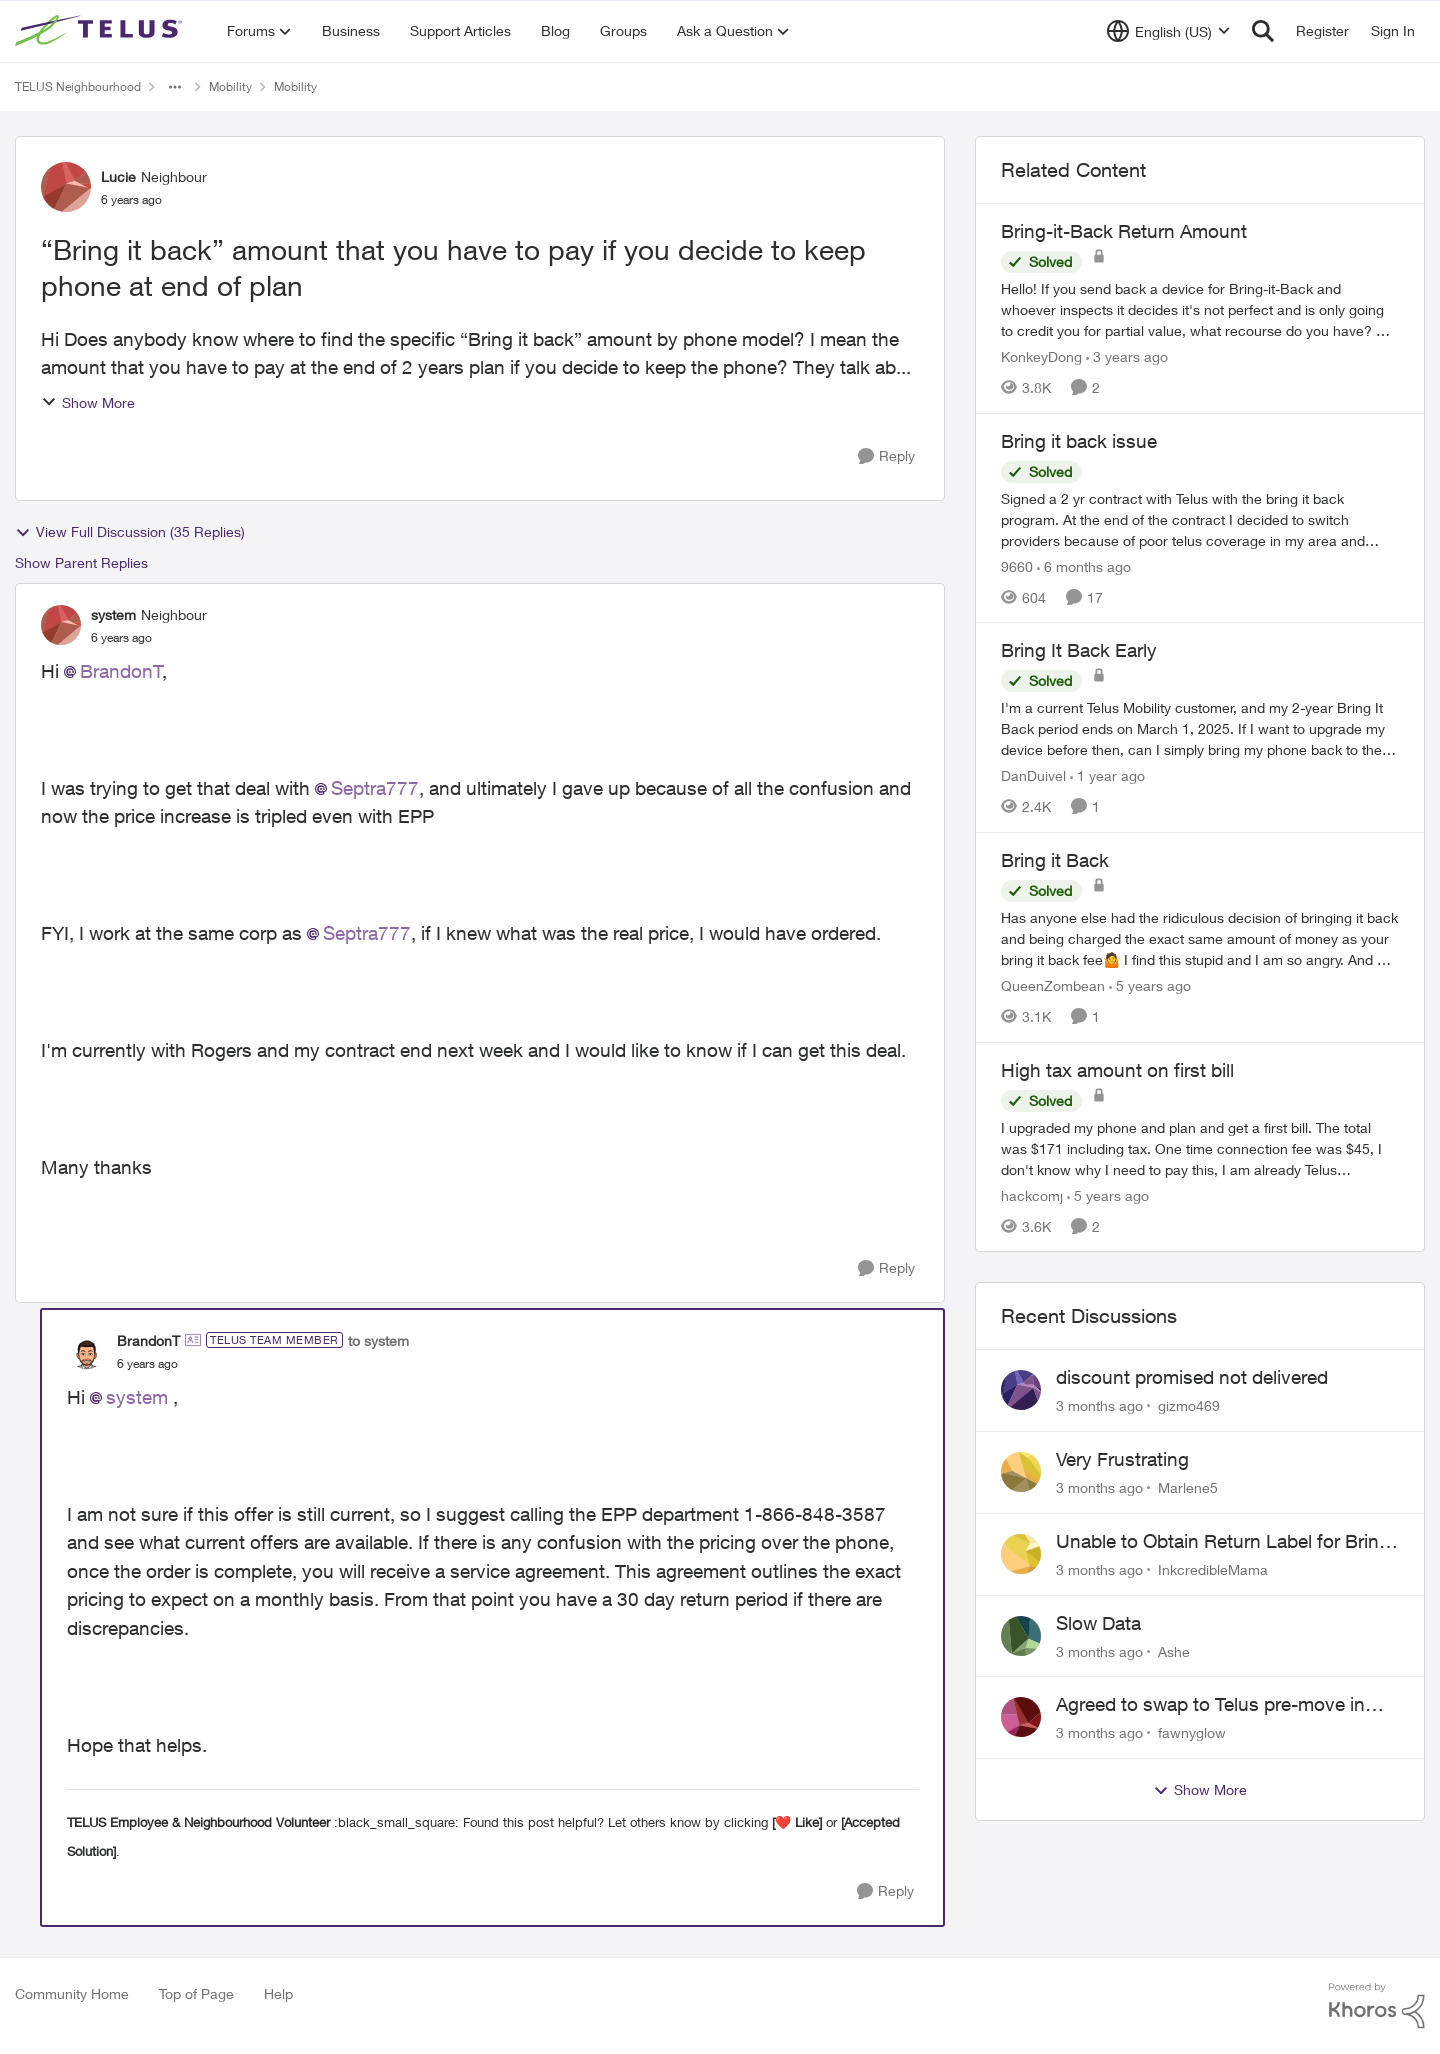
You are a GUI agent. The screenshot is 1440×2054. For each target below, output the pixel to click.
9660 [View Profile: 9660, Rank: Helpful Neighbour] (1017, 565)
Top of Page (196, 1993)
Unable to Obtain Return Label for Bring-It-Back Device (1226, 1542)
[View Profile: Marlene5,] (1021, 1472)
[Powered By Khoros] (1377, 2006)
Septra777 (375, 788)
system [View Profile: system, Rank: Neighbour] (113, 614)
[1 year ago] (1107, 775)
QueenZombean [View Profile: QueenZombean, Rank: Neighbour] (1053, 985)
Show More (88, 402)
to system (378, 1340)
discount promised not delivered (1192, 1377)
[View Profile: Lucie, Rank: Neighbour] (66, 187)
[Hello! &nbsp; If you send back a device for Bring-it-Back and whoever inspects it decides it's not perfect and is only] (1200, 309)
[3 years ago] (1127, 356)
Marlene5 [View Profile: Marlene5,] (1188, 1487)
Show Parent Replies (81, 562)
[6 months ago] (1084, 565)
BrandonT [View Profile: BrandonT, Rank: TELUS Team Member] (148, 1340)
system (137, 1397)
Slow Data (1098, 1623)
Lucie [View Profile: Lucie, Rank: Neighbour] (118, 176)
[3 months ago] (1099, 1405)
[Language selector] (1168, 31)
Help (278, 1993)
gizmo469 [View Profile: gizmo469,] (1189, 1405)
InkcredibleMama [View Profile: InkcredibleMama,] (1213, 1569)
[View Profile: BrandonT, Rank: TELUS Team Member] (87, 1351)
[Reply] (886, 456)
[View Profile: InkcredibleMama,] (1021, 1554)
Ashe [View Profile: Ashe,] (1174, 1650)
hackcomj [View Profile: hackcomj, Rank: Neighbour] (1032, 1194)
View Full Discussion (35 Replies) (130, 532)
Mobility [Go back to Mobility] (230, 86)
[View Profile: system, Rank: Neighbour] (61, 625)
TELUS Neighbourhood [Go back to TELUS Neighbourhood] (78, 86)
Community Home (72, 1993)
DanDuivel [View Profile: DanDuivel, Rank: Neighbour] (1033, 775)
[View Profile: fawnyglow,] (1021, 1717)
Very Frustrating (1122, 1459)
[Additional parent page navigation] (175, 87)
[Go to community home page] (101, 31)
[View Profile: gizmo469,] (1021, 1390)
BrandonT (121, 671)
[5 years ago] (1150, 985)
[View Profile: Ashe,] (1021, 1636)
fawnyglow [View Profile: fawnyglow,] (1192, 1732)
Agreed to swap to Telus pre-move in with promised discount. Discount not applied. (1214, 1705)
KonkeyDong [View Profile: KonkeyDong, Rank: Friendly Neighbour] (1041, 356)
